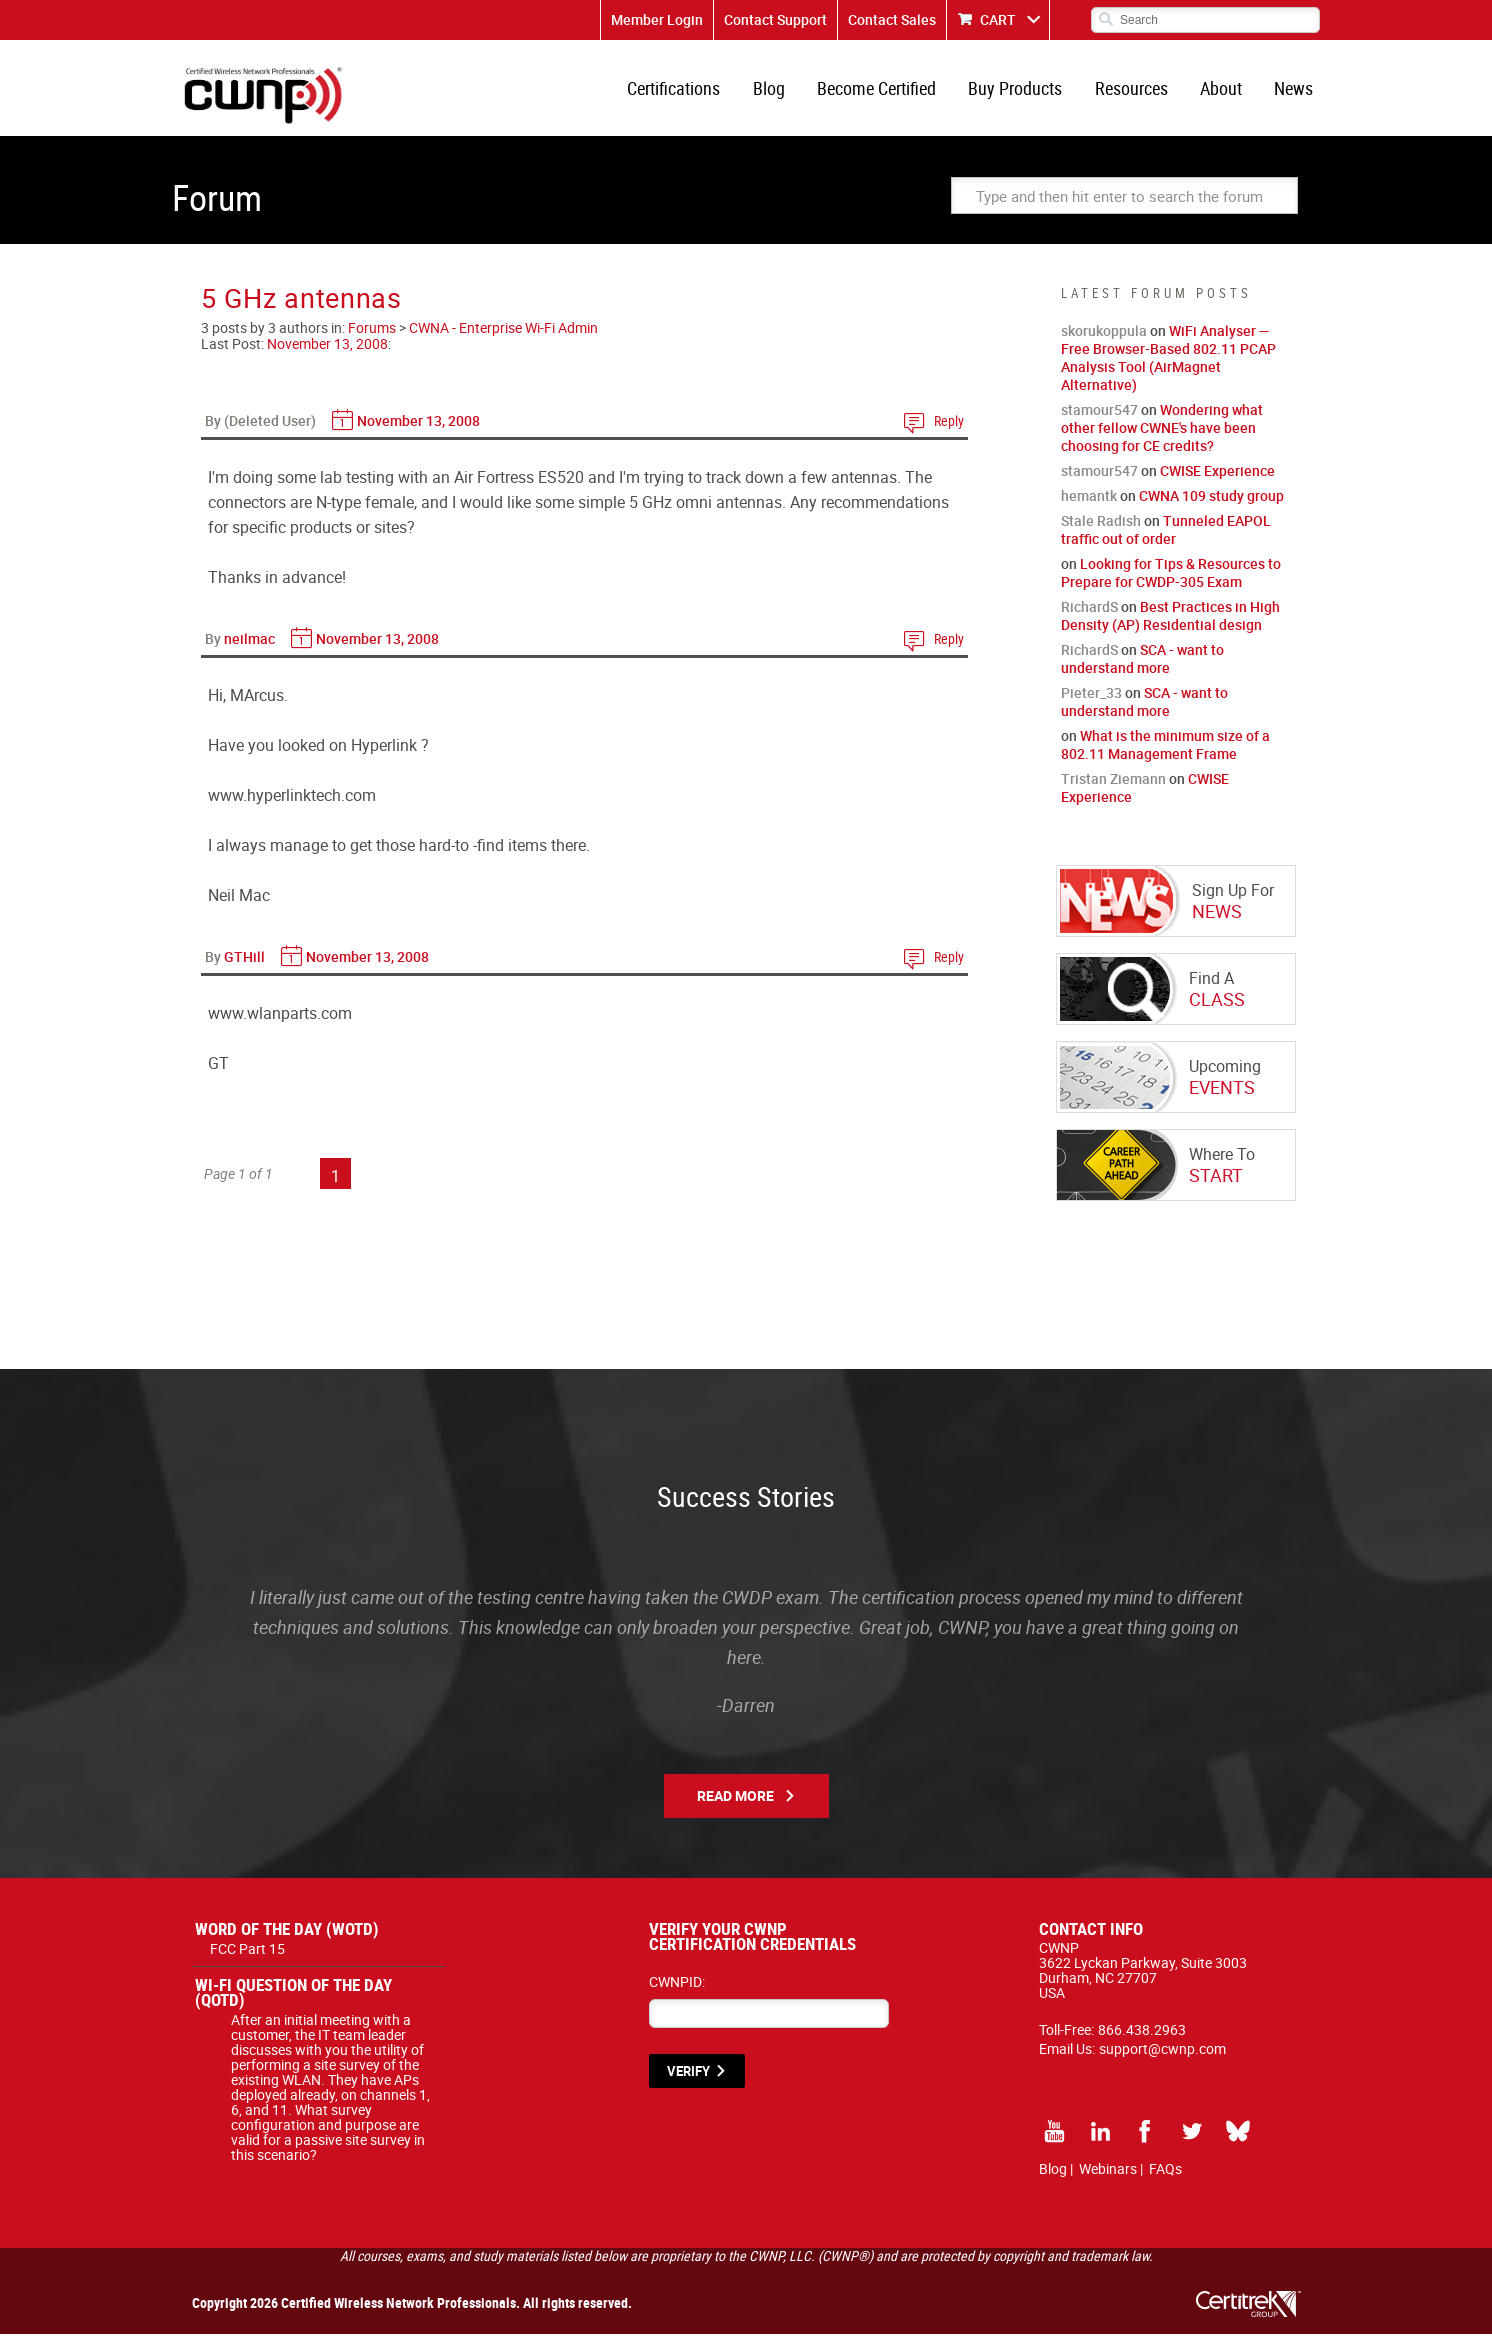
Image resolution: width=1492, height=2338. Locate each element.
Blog (776, 90)
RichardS (1089, 610)
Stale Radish (1101, 524)
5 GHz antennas (301, 301)
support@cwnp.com (1162, 2052)
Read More (735, 1799)
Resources (1134, 90)
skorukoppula (1104, 334)
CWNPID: (677, 1985)
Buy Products (1020, 90)
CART (998, 19)
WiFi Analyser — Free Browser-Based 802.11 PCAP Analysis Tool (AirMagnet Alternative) (1168, 361)
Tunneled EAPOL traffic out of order (1166, 533)
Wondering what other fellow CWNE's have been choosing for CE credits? (1162, 431)
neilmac (249, 642)
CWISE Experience (1217, 474)
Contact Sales (892, 19)
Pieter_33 (1091, 696)
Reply (949, 424)
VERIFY (688, 2075)
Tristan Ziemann (1113, 782)
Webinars (1108, 2172)
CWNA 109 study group (1211, 499)
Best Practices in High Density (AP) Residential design (1170, 619)
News (1294, 90)
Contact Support (775, 19)
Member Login (657, 19)
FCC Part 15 (247, 1952)
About (1223, 90)
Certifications (682, 90)
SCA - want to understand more (1142, 662)
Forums (372, 331)
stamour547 (1099, 413)
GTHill (244, 960)
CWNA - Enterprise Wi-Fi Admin (503, 331)
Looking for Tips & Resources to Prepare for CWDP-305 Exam (1171, 576)
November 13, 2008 (327, 347)
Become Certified (882, 90)
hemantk (1089, 499)
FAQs (1165, 2172)
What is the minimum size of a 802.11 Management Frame (1165, 748)
